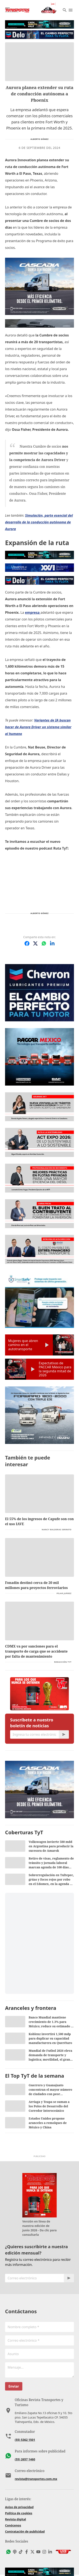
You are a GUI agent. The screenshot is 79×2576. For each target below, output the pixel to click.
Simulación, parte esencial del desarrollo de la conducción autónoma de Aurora (39, 522)
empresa (32, 612)
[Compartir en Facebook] (26, 943)
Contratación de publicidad (25, 2533)
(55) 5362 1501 (25, 2441)
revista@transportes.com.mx (36, 2480)
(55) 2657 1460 (25, 2461)
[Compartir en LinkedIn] (52, 943)
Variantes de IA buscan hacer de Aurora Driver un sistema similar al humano (38, 727)
